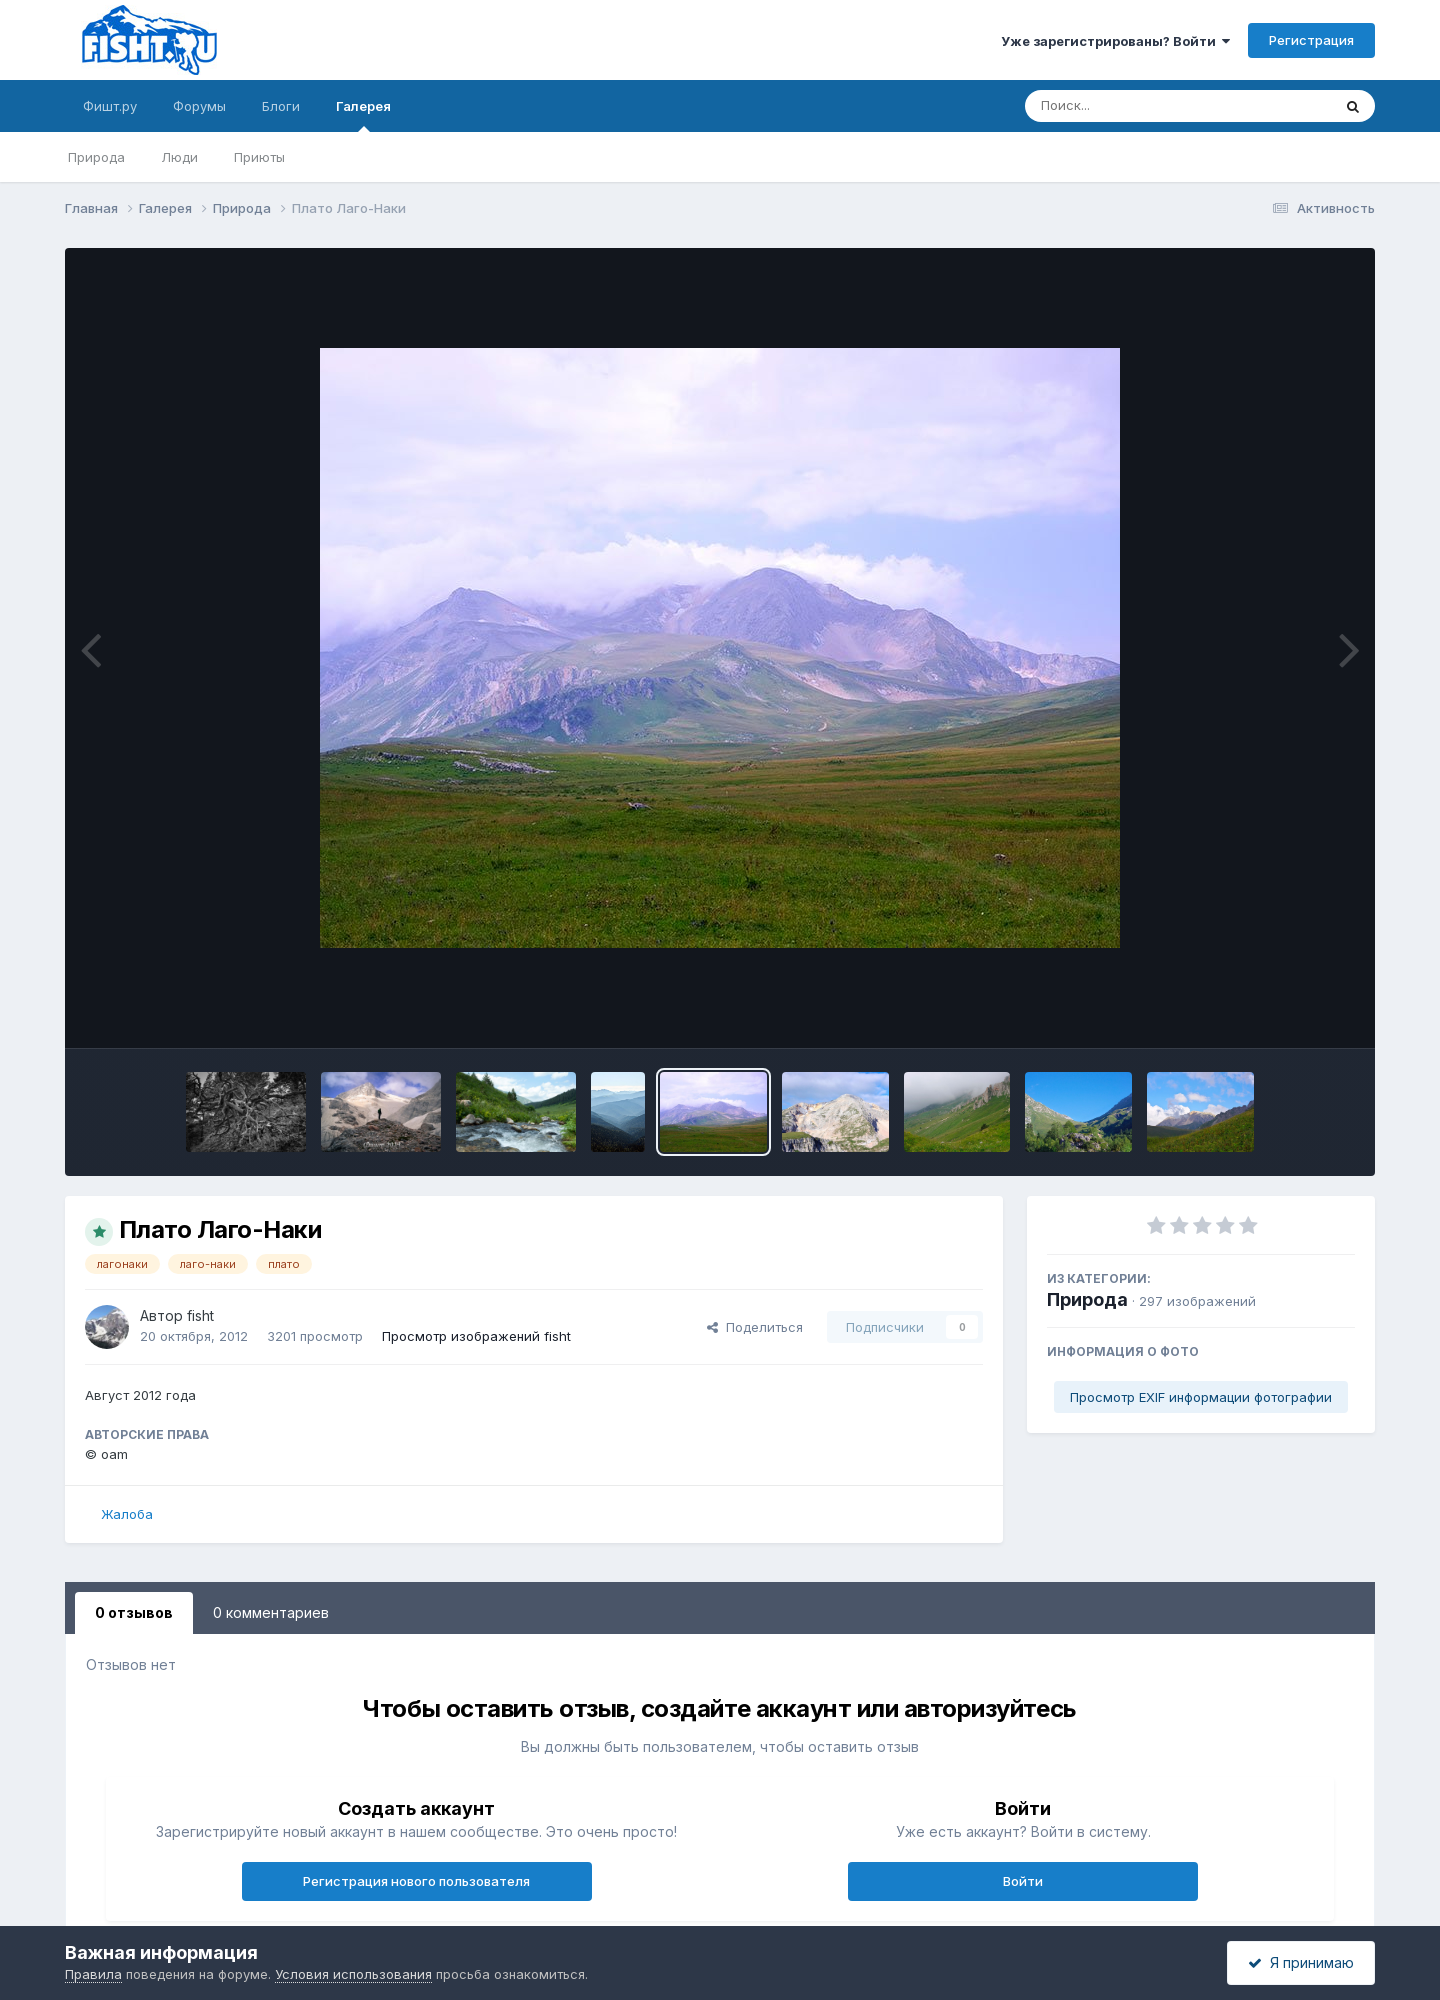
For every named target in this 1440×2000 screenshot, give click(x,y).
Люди (179, 157)
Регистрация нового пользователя (416, 1881)
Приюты (259, 157)
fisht (200, 1315)
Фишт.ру (110, 106)
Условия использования (353, 1974)
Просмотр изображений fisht (476, 1336)
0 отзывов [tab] (134, 1612)
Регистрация (1311, 40)
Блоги (281, 106)
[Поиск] (1140, 106)
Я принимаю (1301, 1962)
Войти (1023, 1881)
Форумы (199, 106)
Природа (96, 157)
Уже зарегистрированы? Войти (1115, 41)
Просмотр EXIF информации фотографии (1201, 1397)
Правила (93, 1974)
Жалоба (127, 1514)
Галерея (363, 115)
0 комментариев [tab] (271, 1612)
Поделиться (755, 1327)
